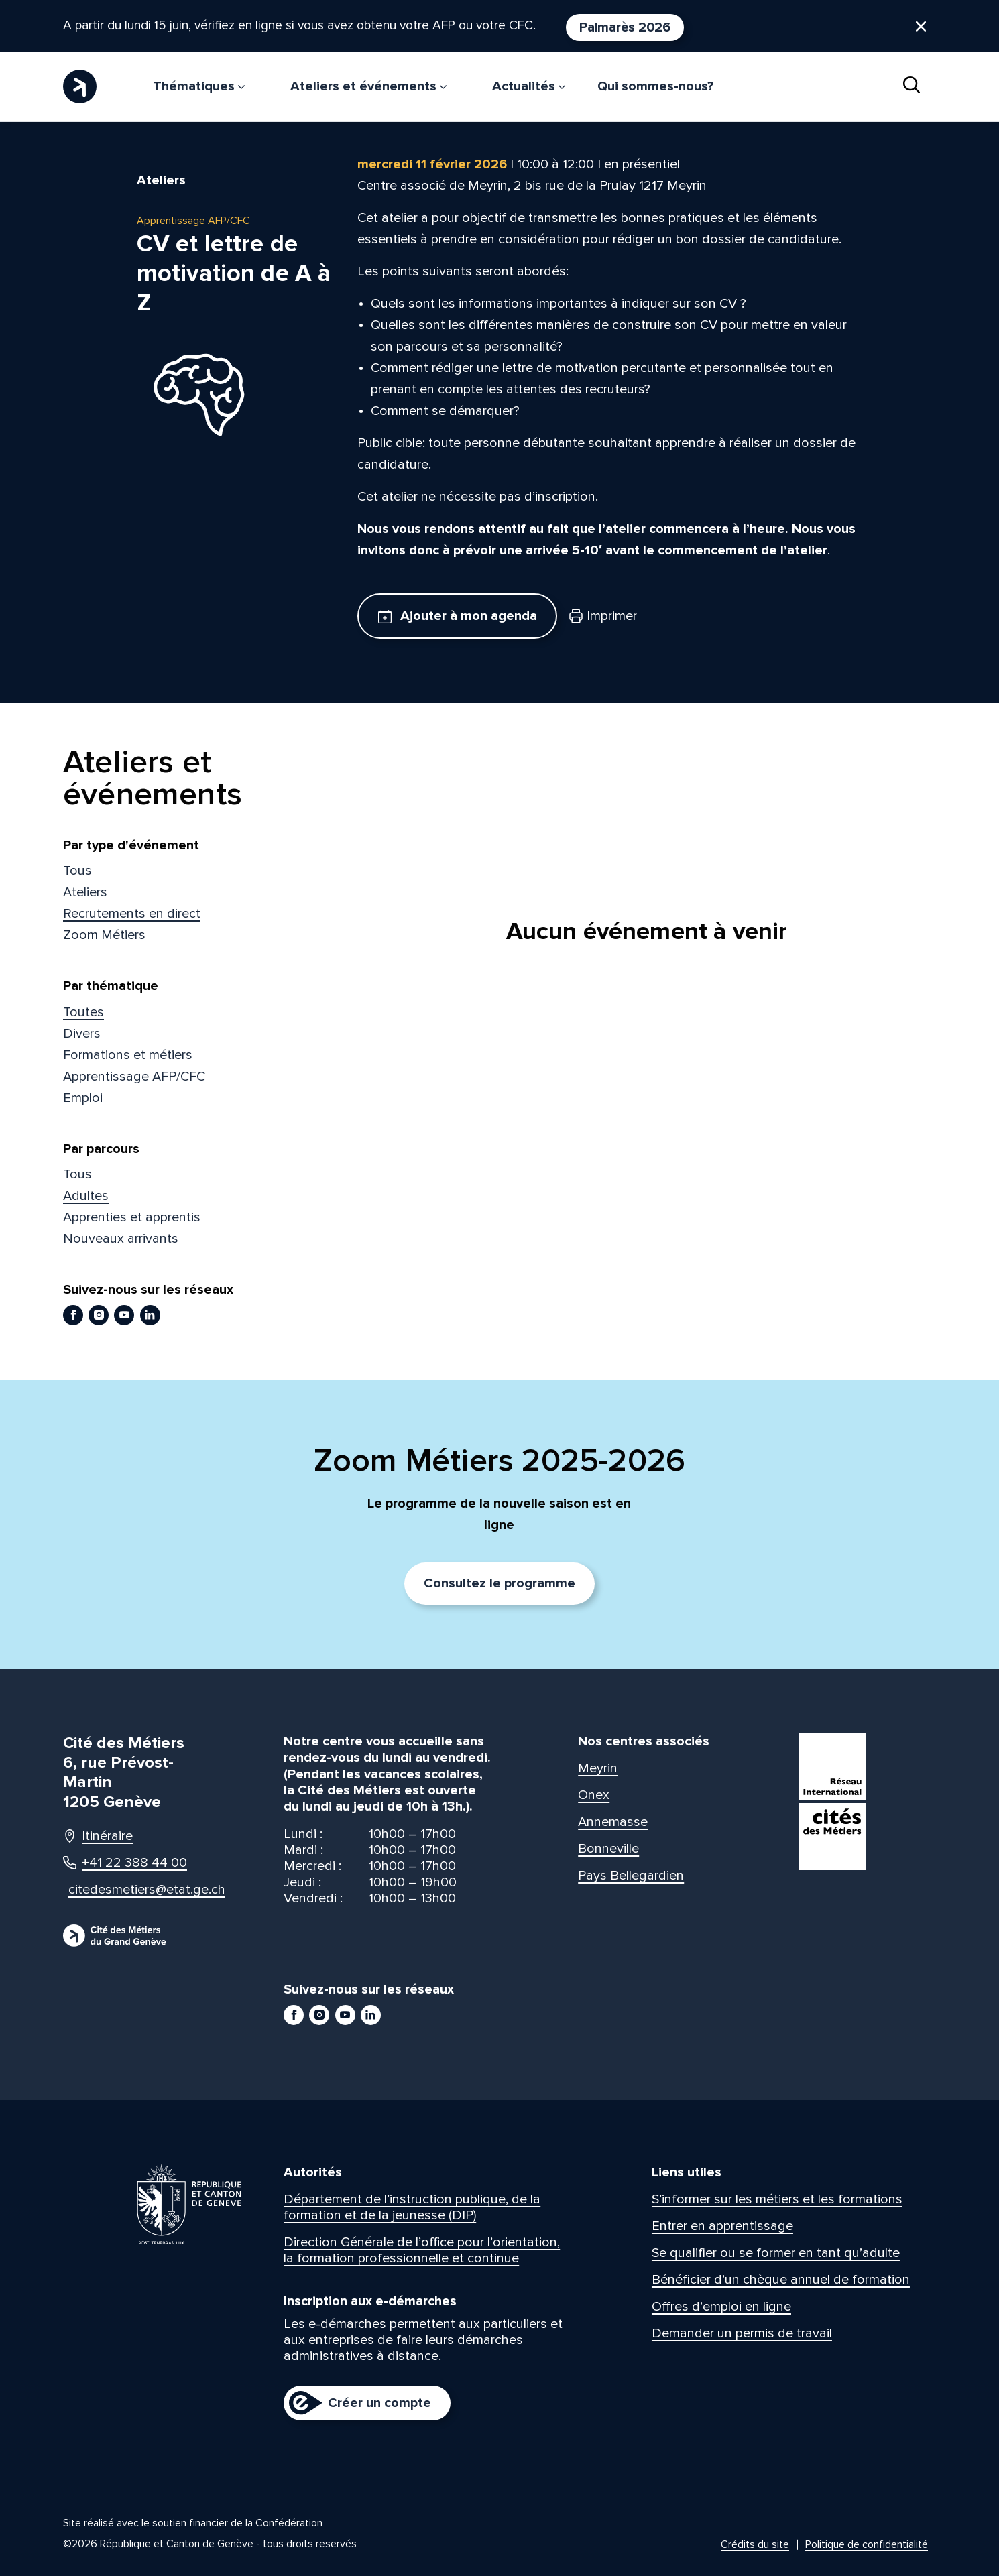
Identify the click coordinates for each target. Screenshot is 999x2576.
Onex (593, 1795)
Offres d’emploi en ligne (721, 2306)
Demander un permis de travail (742, 2333)
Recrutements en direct (131, 914)
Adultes (86, 1196)
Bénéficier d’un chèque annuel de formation (781, 2280)
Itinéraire (98, 1836)
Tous (77, 871)
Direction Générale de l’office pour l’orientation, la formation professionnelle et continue (422, 2250)
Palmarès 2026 (648, 27)
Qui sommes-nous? (655, 86)
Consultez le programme (499, 1583)
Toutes (83, 1012)
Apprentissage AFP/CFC (134, 1076)
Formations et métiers (127, 1055)
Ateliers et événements (368, 86)
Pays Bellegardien (631, 1875)
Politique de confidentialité (866, 2544)
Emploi (83, 1098)
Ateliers (85, 892)
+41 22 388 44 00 (125, 1863)
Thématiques (199, 86)
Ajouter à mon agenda (457, 616)
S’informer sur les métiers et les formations (777, 2199)
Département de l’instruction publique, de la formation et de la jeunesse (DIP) (412, 2207)
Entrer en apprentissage (722, 2226)
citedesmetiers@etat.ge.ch (134, 1890)
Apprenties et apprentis (131, 1217)
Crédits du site (755, 2544)
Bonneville (608, 1849)
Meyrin (598, 1768)
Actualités (528, 86)
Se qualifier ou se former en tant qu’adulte (776, 2253)
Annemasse (613, 1822)
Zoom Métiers (104, 935)
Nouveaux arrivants (120, 1239)
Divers (82, 1034)
